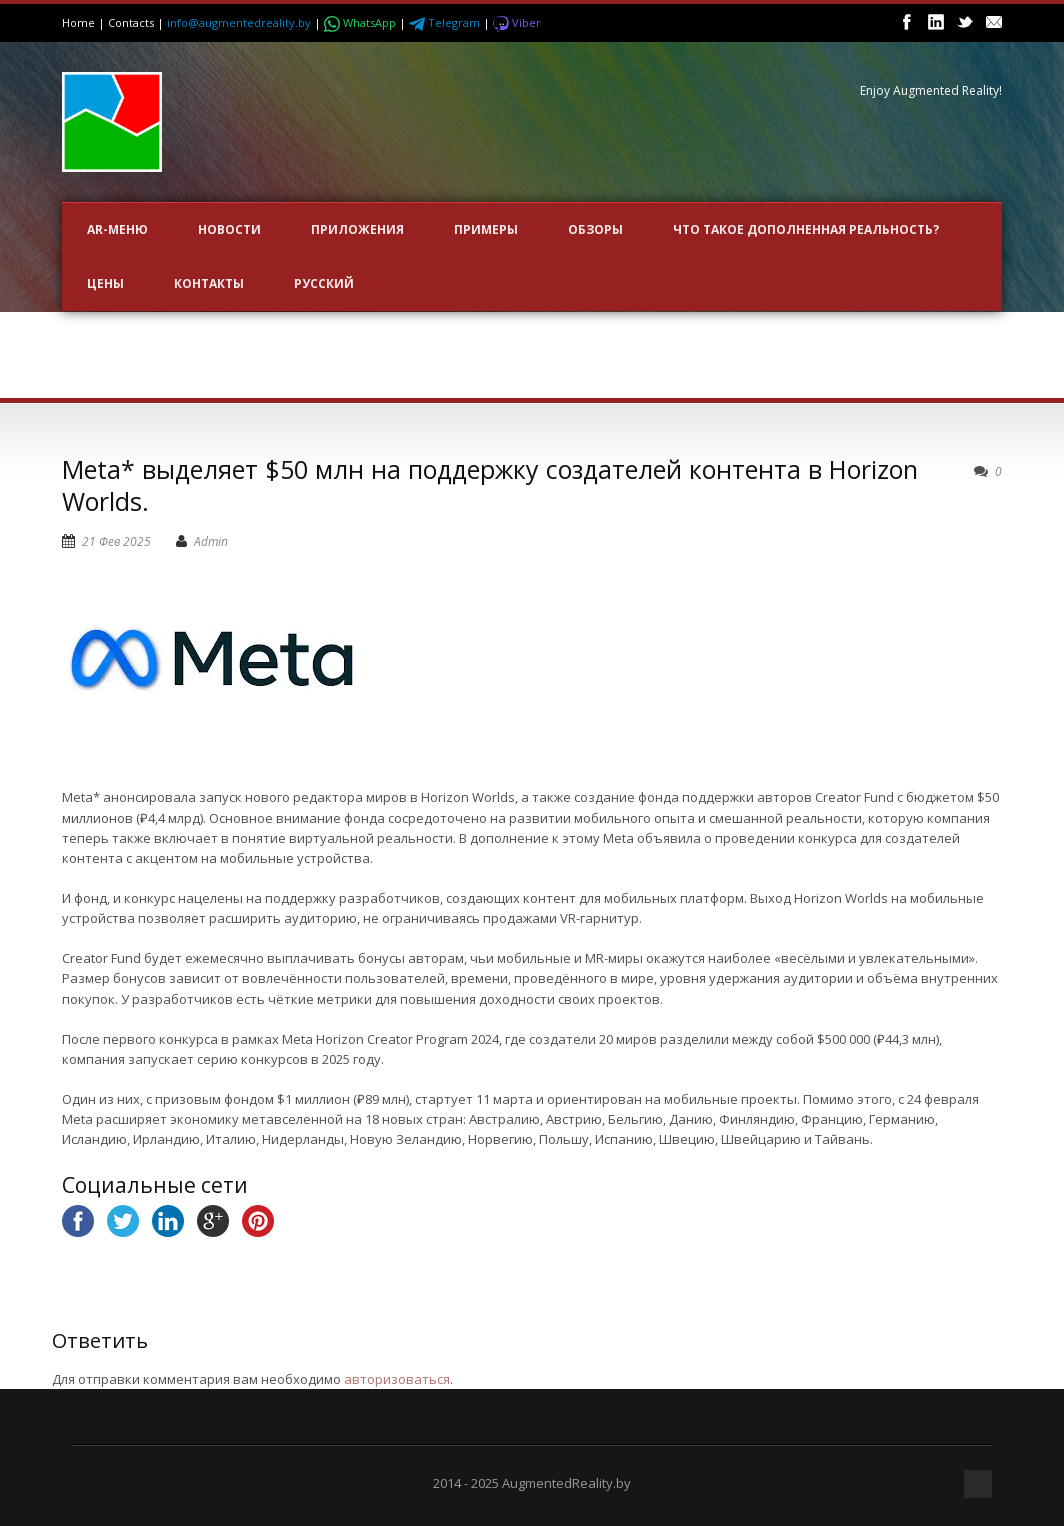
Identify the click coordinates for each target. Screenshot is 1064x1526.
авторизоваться (397, 1379)
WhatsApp (361, 22)
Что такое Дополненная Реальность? (806, 229)
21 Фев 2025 (116, 541)
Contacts (131, 22)
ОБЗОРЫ (595, 229)
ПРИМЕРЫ (486, 229)
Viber (517, 22)
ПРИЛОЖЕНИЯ (357, 229)
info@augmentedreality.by (239, 22)
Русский (324, 283)
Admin (211, 541)
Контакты (209, 283)
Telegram (446, 22)
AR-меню (117, 229)
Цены (105, 283)
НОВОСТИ (229, 229)
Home (78, 22)
